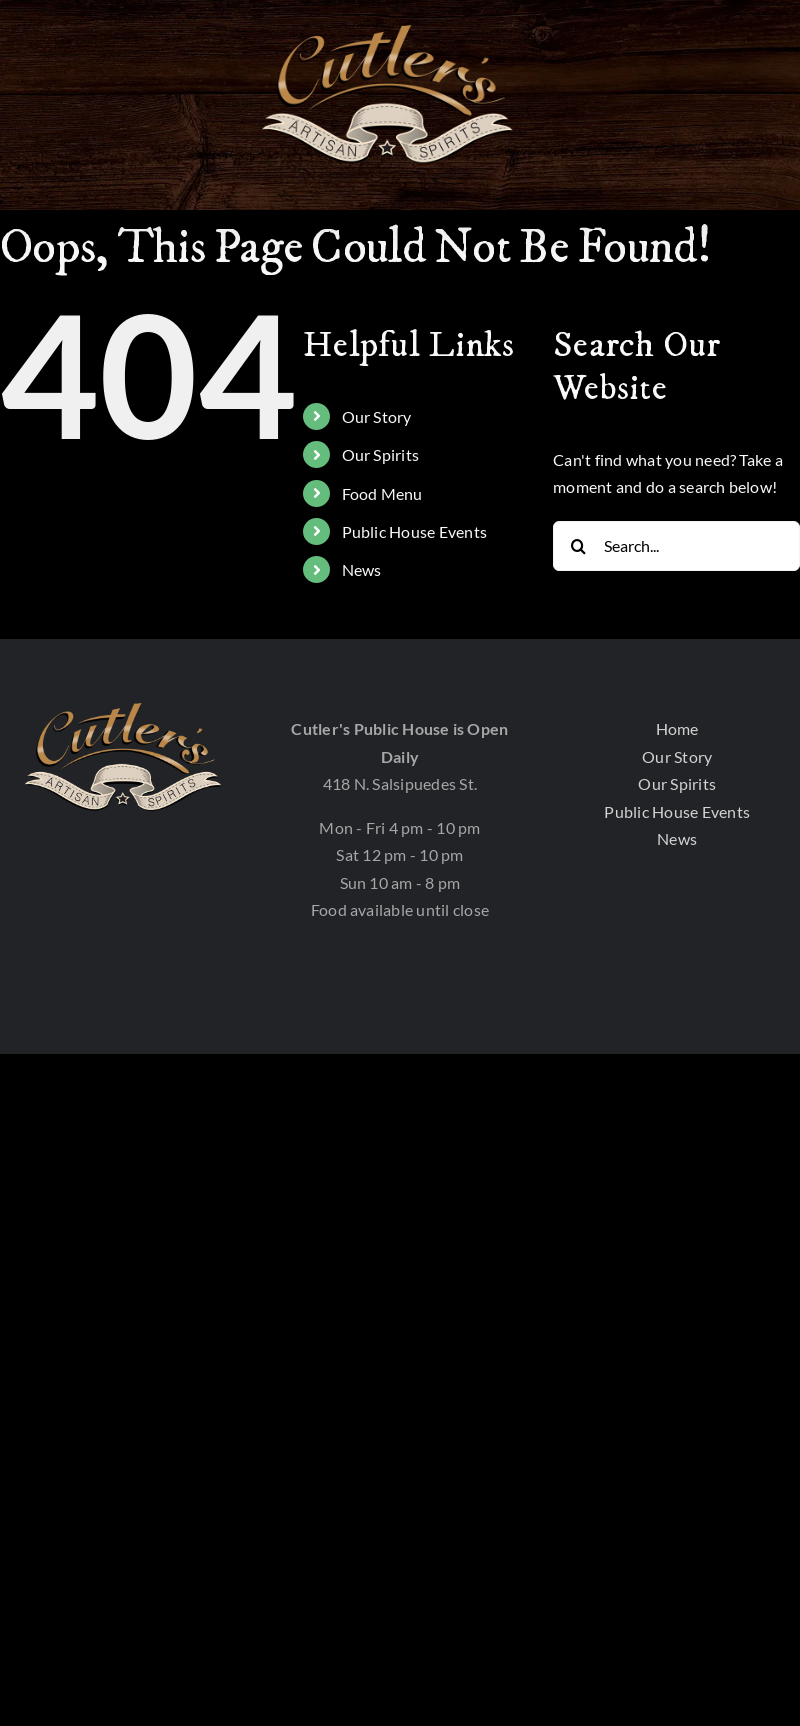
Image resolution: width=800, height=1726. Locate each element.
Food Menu (382, 493)
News (362, 569)
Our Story (377, 416)
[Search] (578, 546)
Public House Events (415, 531)
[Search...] (676, 546)
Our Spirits (381, 454)
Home (677, 728)
